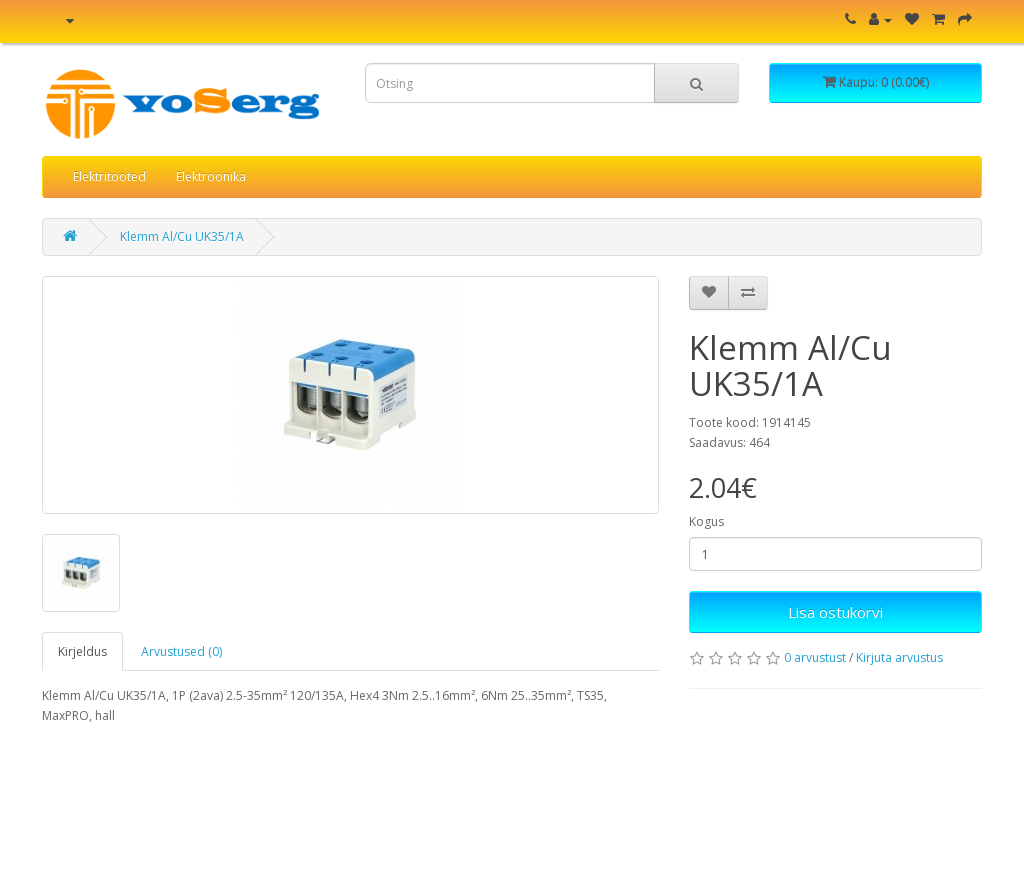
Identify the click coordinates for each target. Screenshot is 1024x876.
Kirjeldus (82, 651)
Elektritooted (109, 176)
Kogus (706, 521)
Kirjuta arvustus (899, 657)
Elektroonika (211, 176)
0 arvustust (815, 657)
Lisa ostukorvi (835, 612)
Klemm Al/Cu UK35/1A (182, 236)
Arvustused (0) (181, 651)
